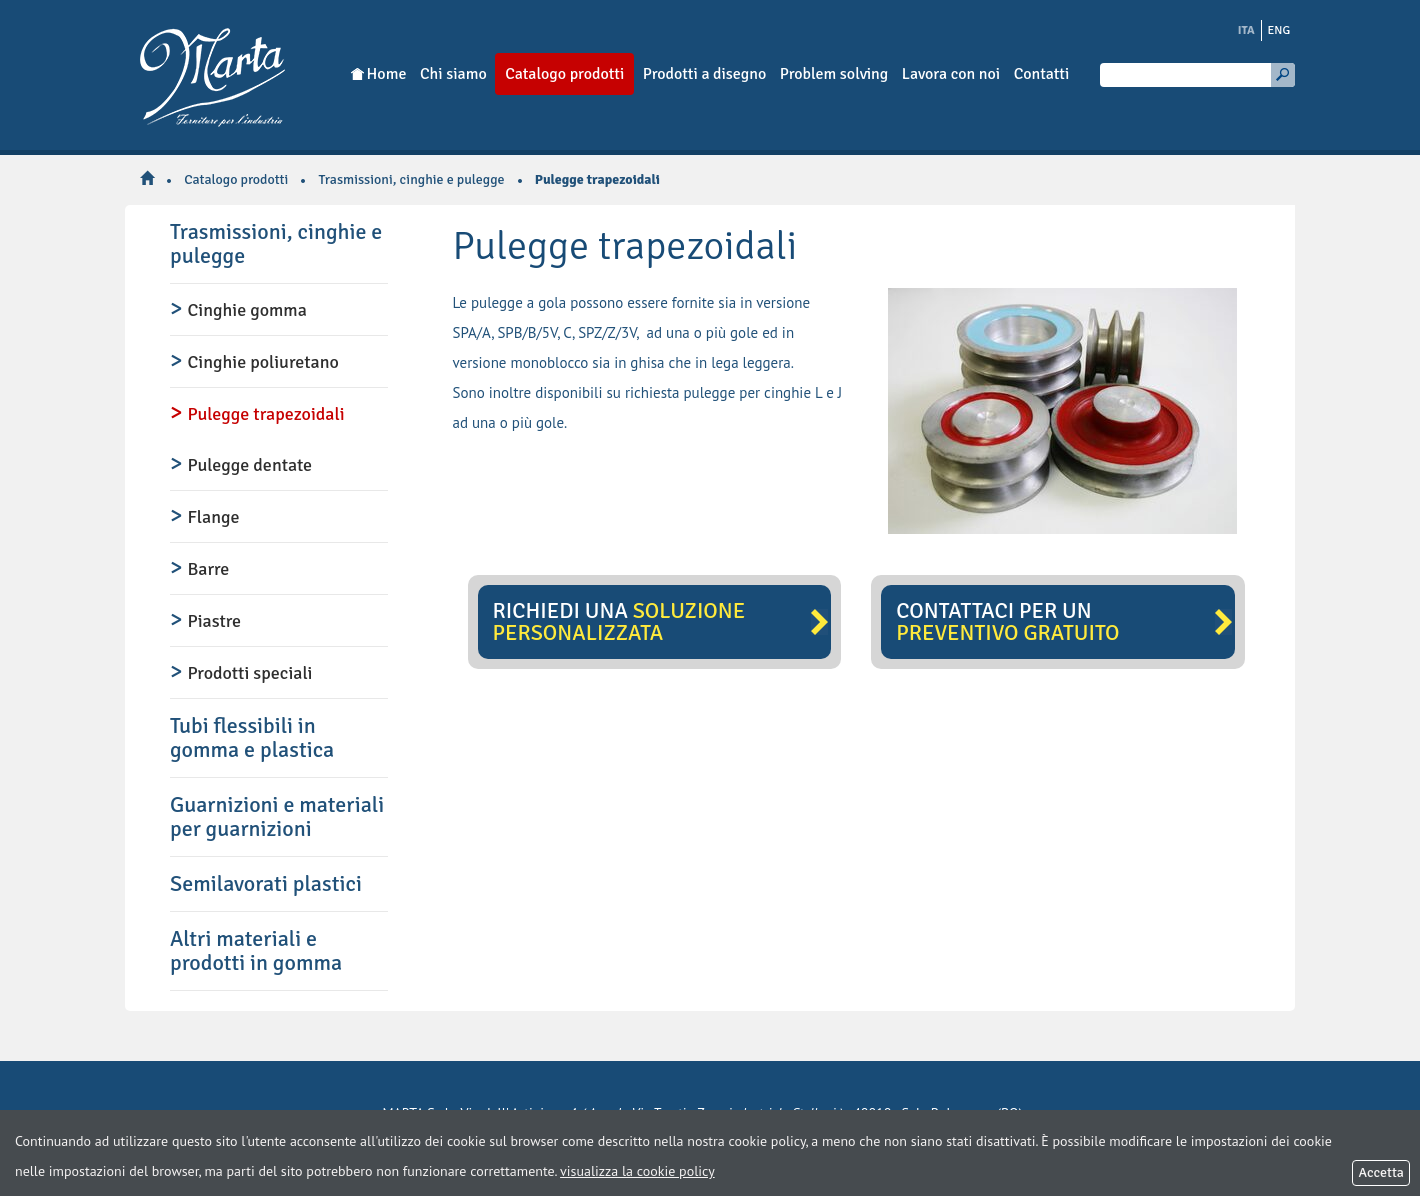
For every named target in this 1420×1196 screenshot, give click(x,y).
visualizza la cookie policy (637, 1171)
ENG (1279, 30)
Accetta (1381, 1172)
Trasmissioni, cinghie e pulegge (412, 179)
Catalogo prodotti (236, 179)
